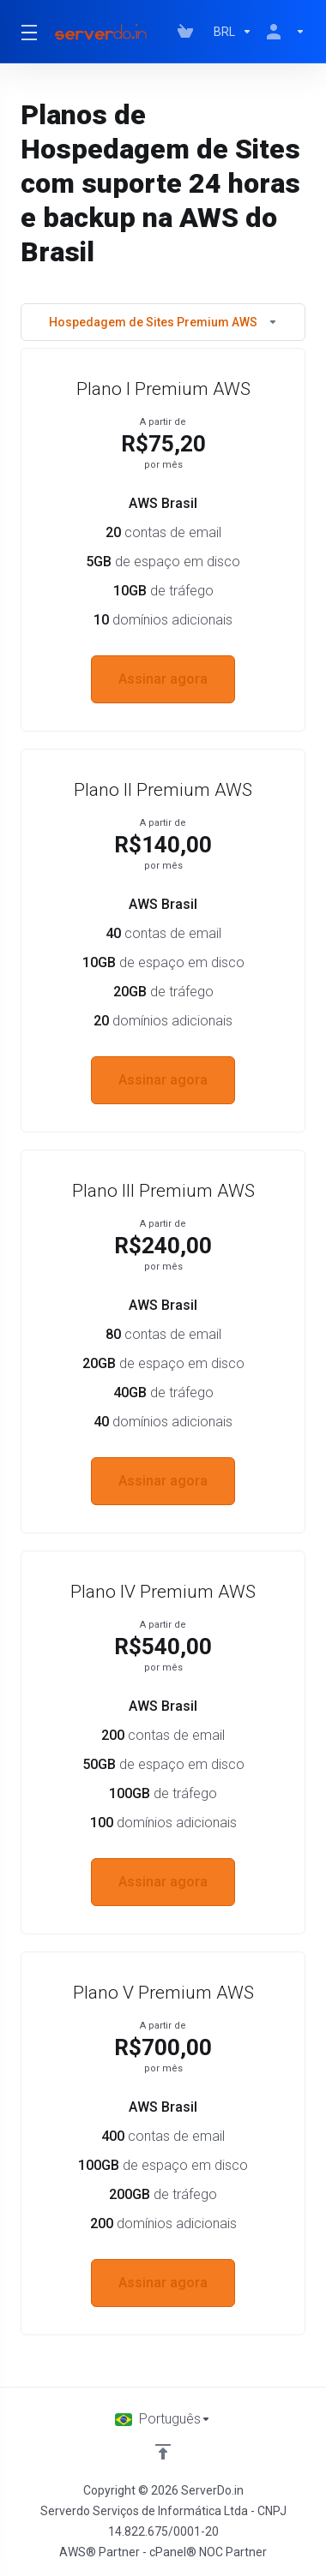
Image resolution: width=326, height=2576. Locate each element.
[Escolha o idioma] (163, 2419)
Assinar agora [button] (163, 679)
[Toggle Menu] (26, 31)
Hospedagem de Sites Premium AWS (163, 322)
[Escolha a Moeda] (233, 31)
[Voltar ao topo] (163, 2451)
